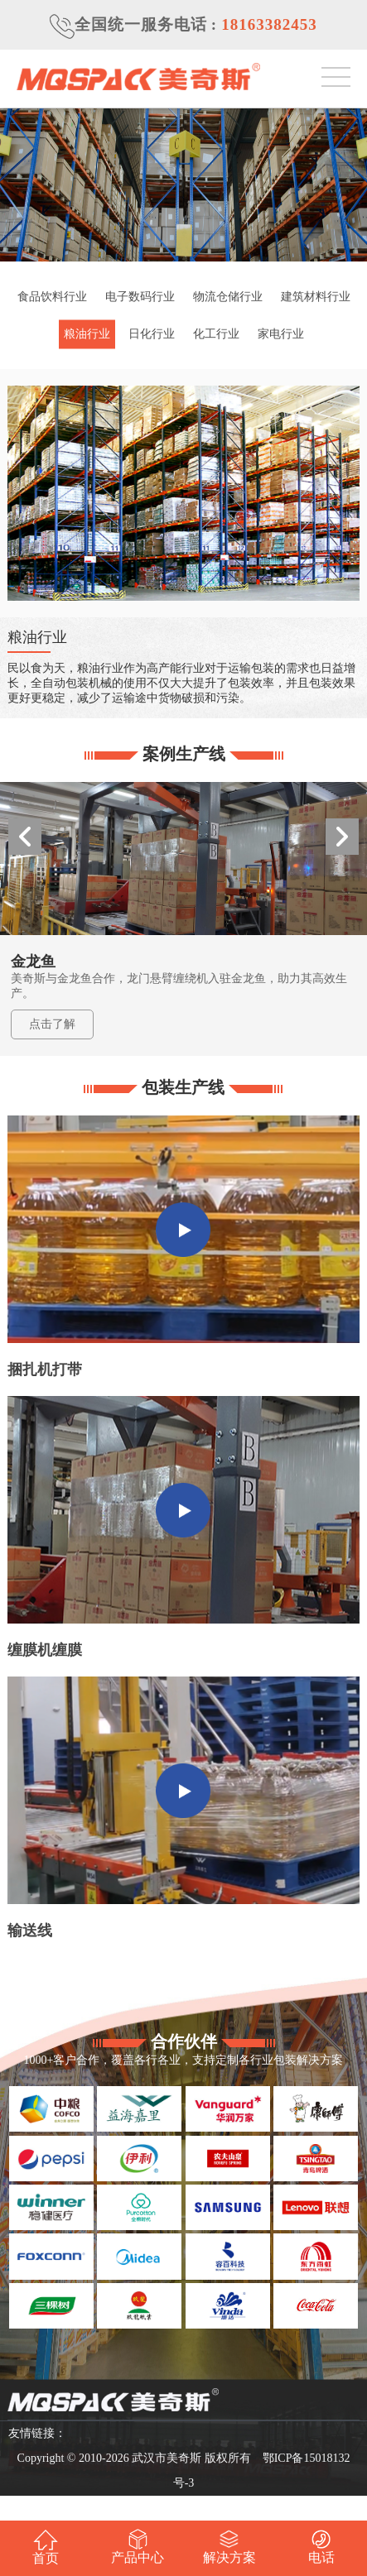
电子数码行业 (140, 296)
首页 (45, 2547)
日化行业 (151, 334)
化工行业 (216, 334)
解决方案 (229, 2546)
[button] (342, 836)
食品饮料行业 (52, 296)
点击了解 (52, 1024)
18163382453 (269, 24)
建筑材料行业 (315, 296)
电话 (321, 2546)
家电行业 (281, 334)
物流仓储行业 (228, 296)
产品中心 (137, 2546)
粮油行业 (87, 334)
